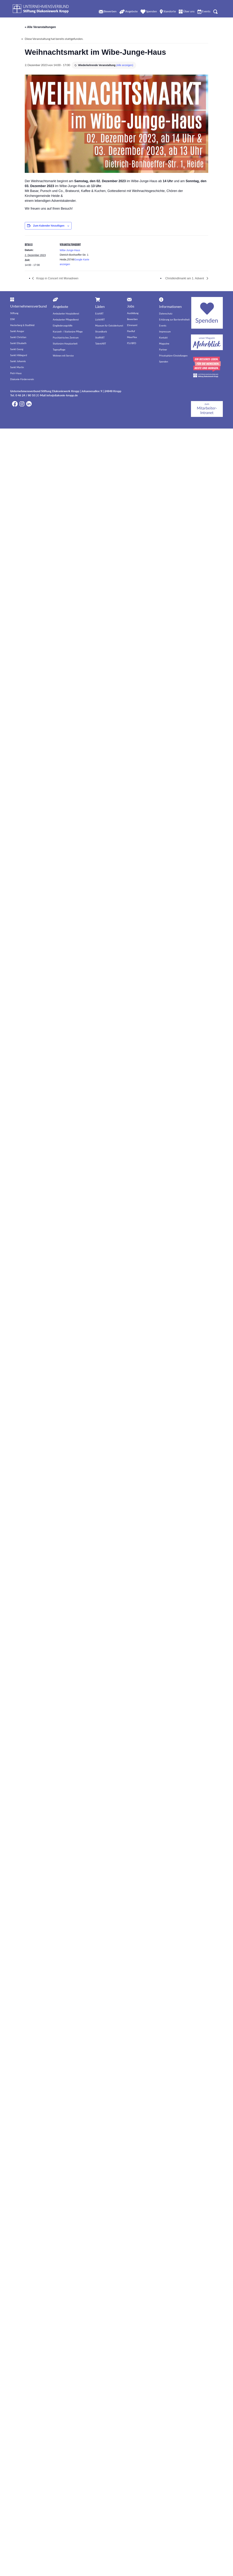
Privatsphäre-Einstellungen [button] (173, 355)
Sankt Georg (16, 349)
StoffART (100, 337)
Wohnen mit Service (63, 355)
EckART (99, 313)
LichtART (100, 319)
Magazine (164, 343)
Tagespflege (59, 349)
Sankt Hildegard (18, 355)
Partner (163, 349)
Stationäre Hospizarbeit (65, 343)
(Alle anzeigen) (124, 65)
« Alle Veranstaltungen (40, 27)
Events (162, 325)
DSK (12, 319)
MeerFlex (132, 337)
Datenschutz (165, 313)
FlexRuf (131, 331)
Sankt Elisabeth (18, 343)
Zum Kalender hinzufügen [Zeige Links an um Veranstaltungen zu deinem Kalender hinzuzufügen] (48, 225)
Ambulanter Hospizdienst (66, 313)
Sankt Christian (18, 337)
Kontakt (163, 337)
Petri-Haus (16, 373)
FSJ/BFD (131, 343)
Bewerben (132, 319)
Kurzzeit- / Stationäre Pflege (68, 331)
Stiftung (14, 313)
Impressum (165, 331)
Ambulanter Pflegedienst (66, 319)
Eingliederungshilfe (62, 325)
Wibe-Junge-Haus (70, 250)
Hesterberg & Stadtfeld (22, 325)
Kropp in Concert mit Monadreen (56, 278)
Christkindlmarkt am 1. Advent (185, 278)
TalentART (100, 343)
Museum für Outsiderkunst (109, 325)
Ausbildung (133, 313)
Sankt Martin (17, 367)
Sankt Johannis (18, 361)
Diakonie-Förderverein (22, 379)
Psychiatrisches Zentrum (66, 337)
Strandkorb (101, 331)
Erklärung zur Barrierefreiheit (174, 319)
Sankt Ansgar (17, 331)
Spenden (163, 361)
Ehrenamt (132, 325)
